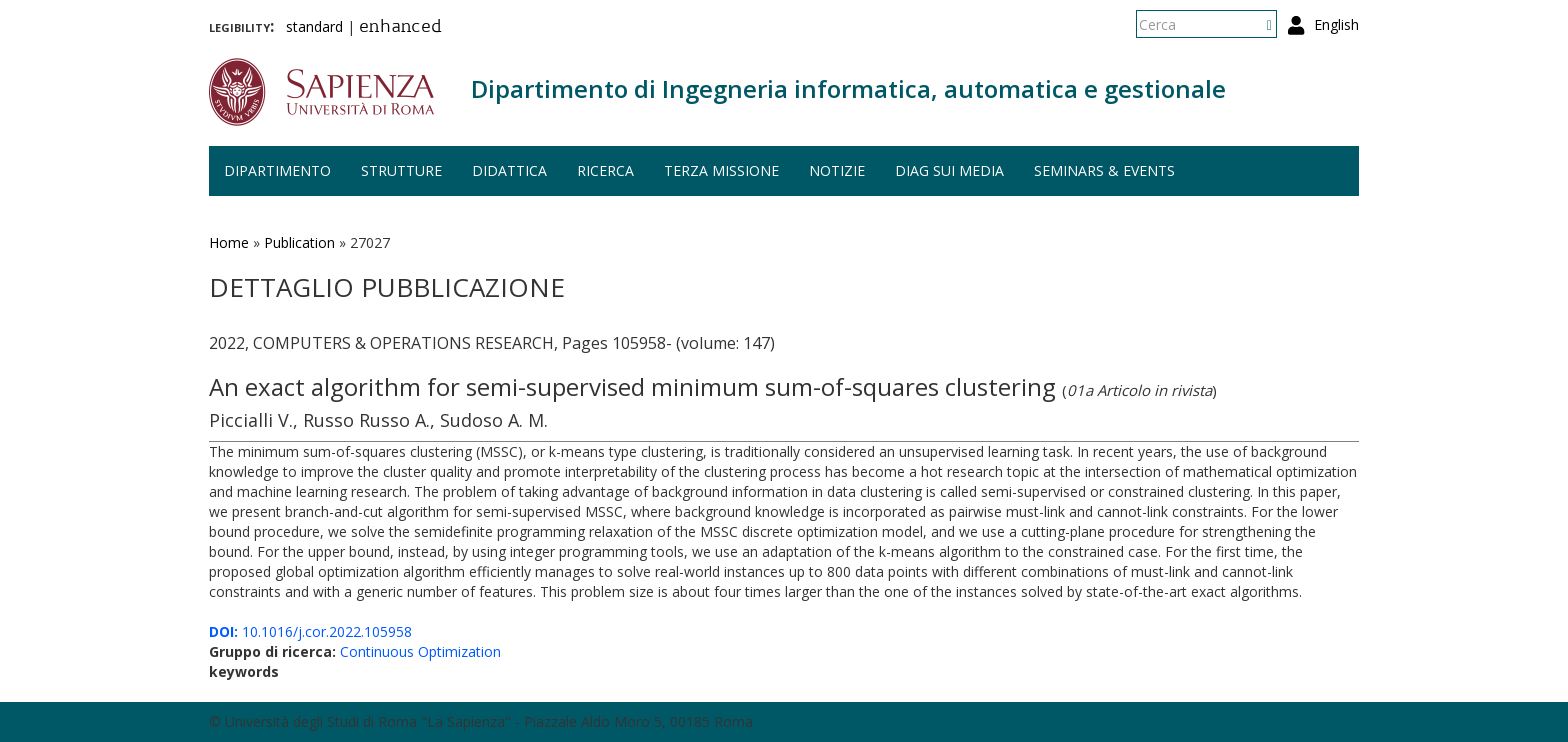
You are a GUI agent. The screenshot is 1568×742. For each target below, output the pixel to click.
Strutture (401, 170)
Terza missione (721, 170)
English (1336, 24)
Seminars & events (1104, 170)
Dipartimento (277, 170)
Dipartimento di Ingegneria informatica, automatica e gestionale (848, 88)
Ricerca (605, 170)
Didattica (509, 170)
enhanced (400, 28)
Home (229, 242)
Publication (299, 242)
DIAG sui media (949, 170)
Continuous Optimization (420, 651)
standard (314, 26)
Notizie (837, 170)
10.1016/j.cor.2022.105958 (310, 631)
